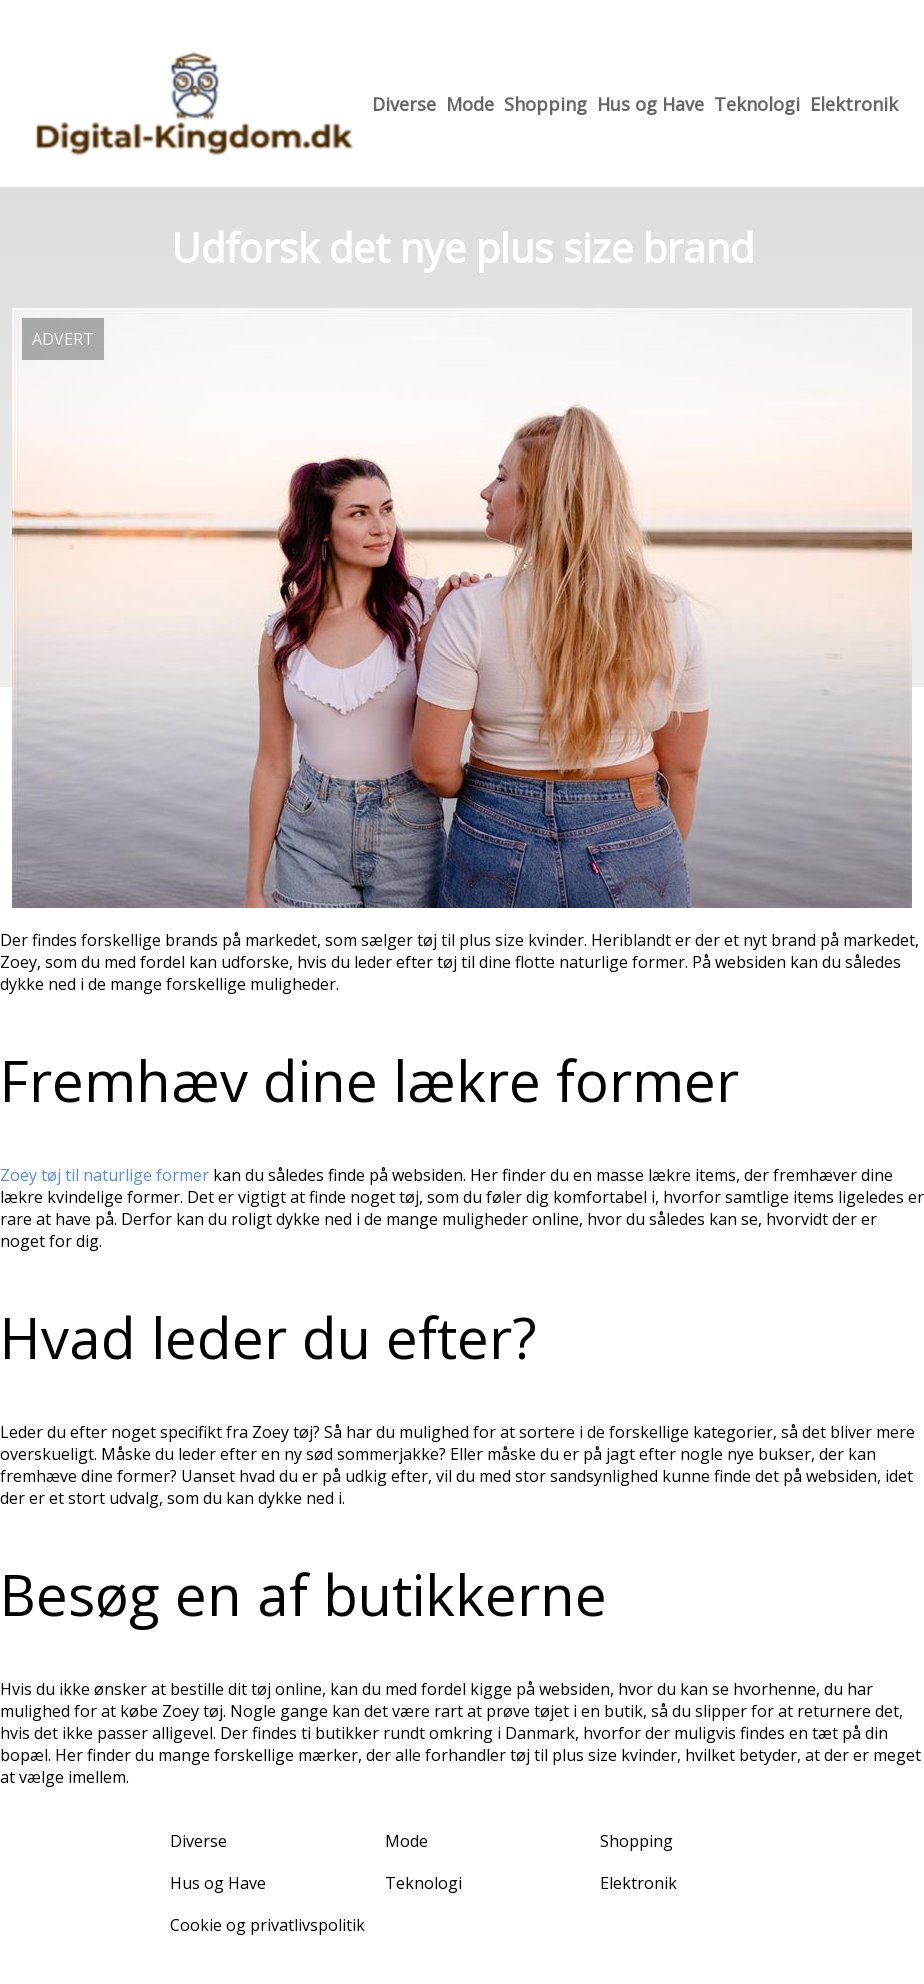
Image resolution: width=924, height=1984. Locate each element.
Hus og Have (650, 104)
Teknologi (757, 104)
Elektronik (854, 104)
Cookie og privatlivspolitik (267, 1925)
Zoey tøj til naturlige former (104, 1175)
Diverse (404, 104)
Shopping (545, 104)
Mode (470, 104)
